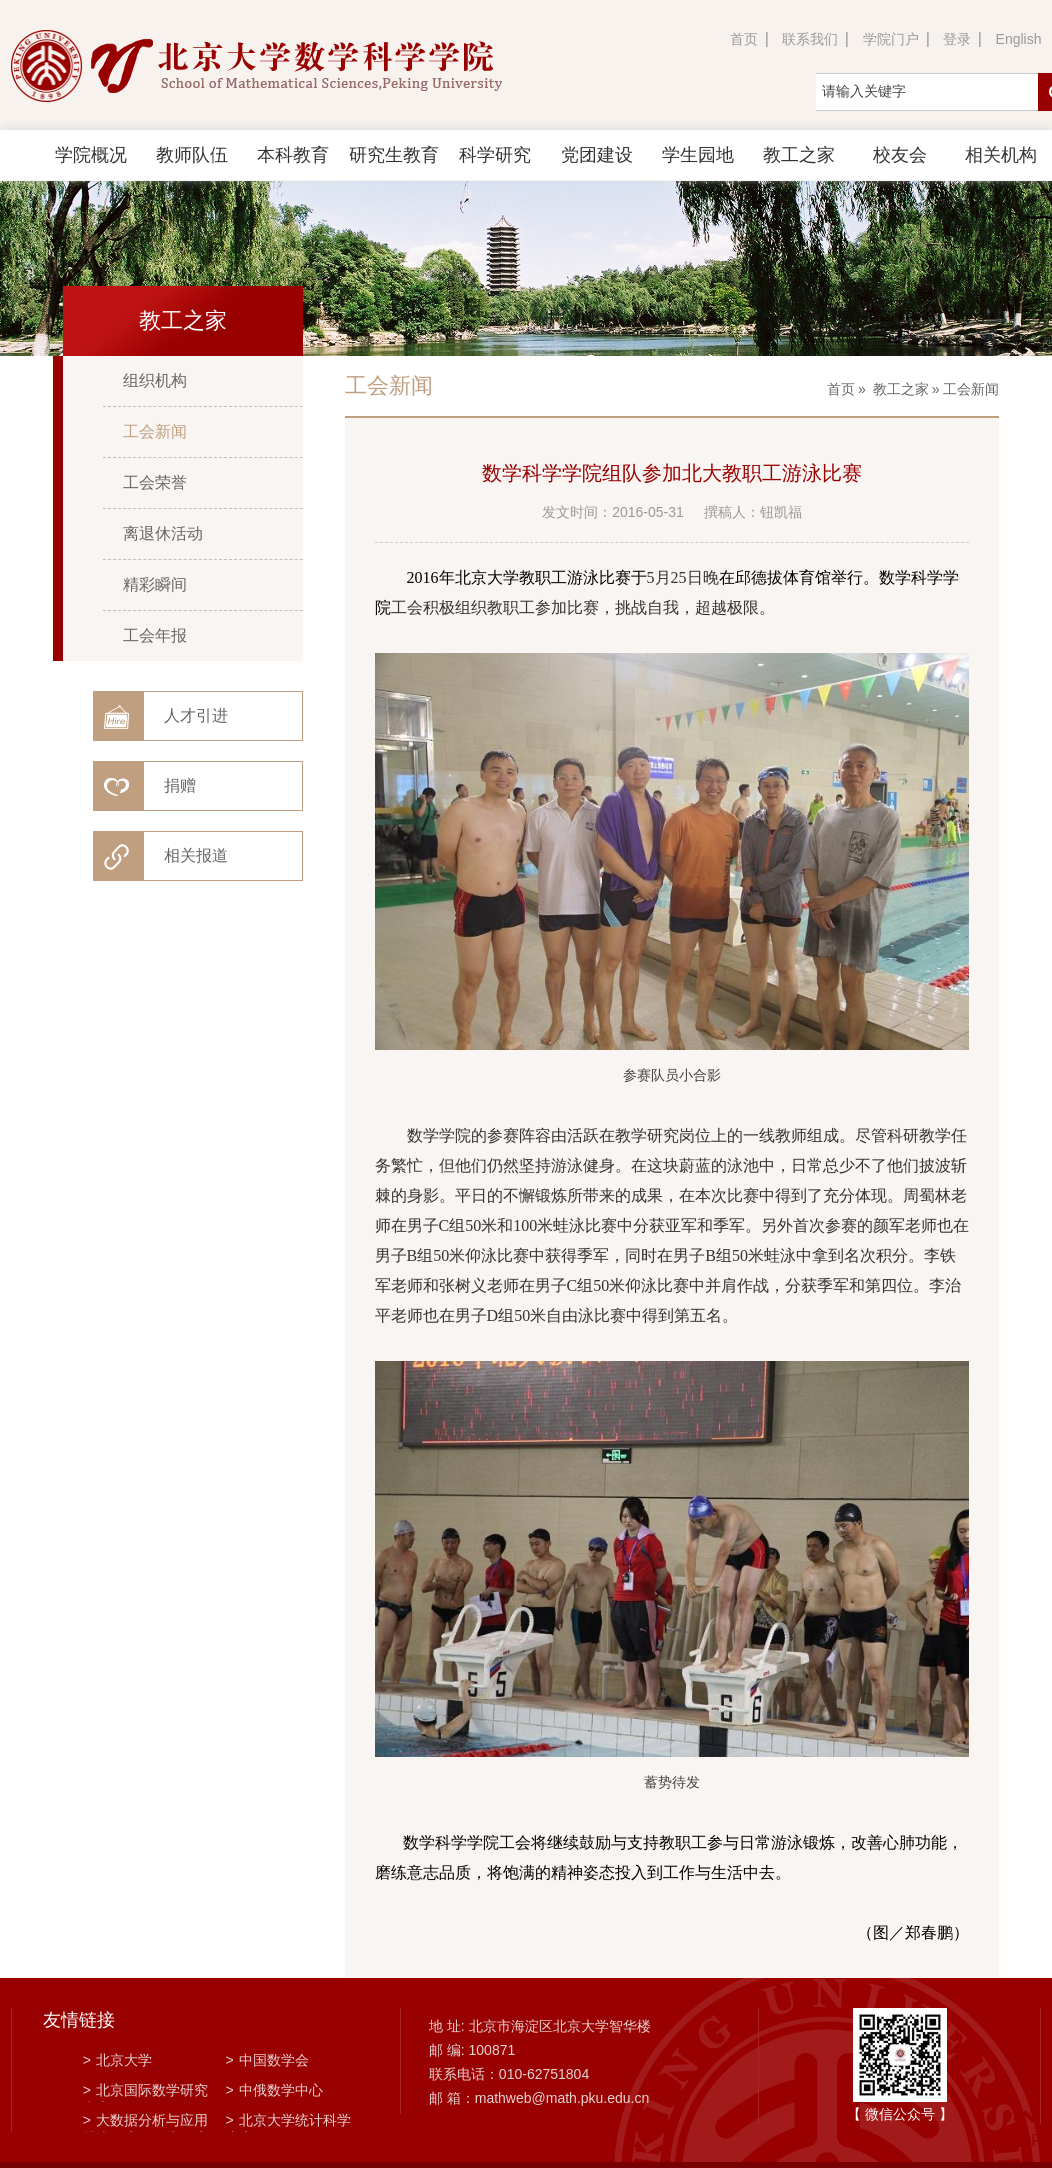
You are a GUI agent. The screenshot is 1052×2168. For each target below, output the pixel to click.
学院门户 (891, 39)
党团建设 (597, 155)
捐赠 (180, 785)
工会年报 (155, 635)
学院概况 (91, 155)
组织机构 (155, 380)
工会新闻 (155, 431)
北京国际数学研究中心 (145, 2092)
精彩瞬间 (155, 584)
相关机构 (1001, 155)
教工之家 (799, 155)
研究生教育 (394, 155)
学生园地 (698, 155)
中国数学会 (267, 2060)
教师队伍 (192, 155)
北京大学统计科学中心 (288, 2122)
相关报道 (196, 855)
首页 (744, 39)
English (1019, 39)
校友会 (900, 155)
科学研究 (495, 155)
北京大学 (117, 2060)
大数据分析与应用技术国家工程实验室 (146, 2122)
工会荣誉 (155, 482)
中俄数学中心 (274, 2090)
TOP (1025, 2128)
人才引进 (196, 715)
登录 (957, 39)
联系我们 (810, 39)
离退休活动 (163, 533)
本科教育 (293, 155)
